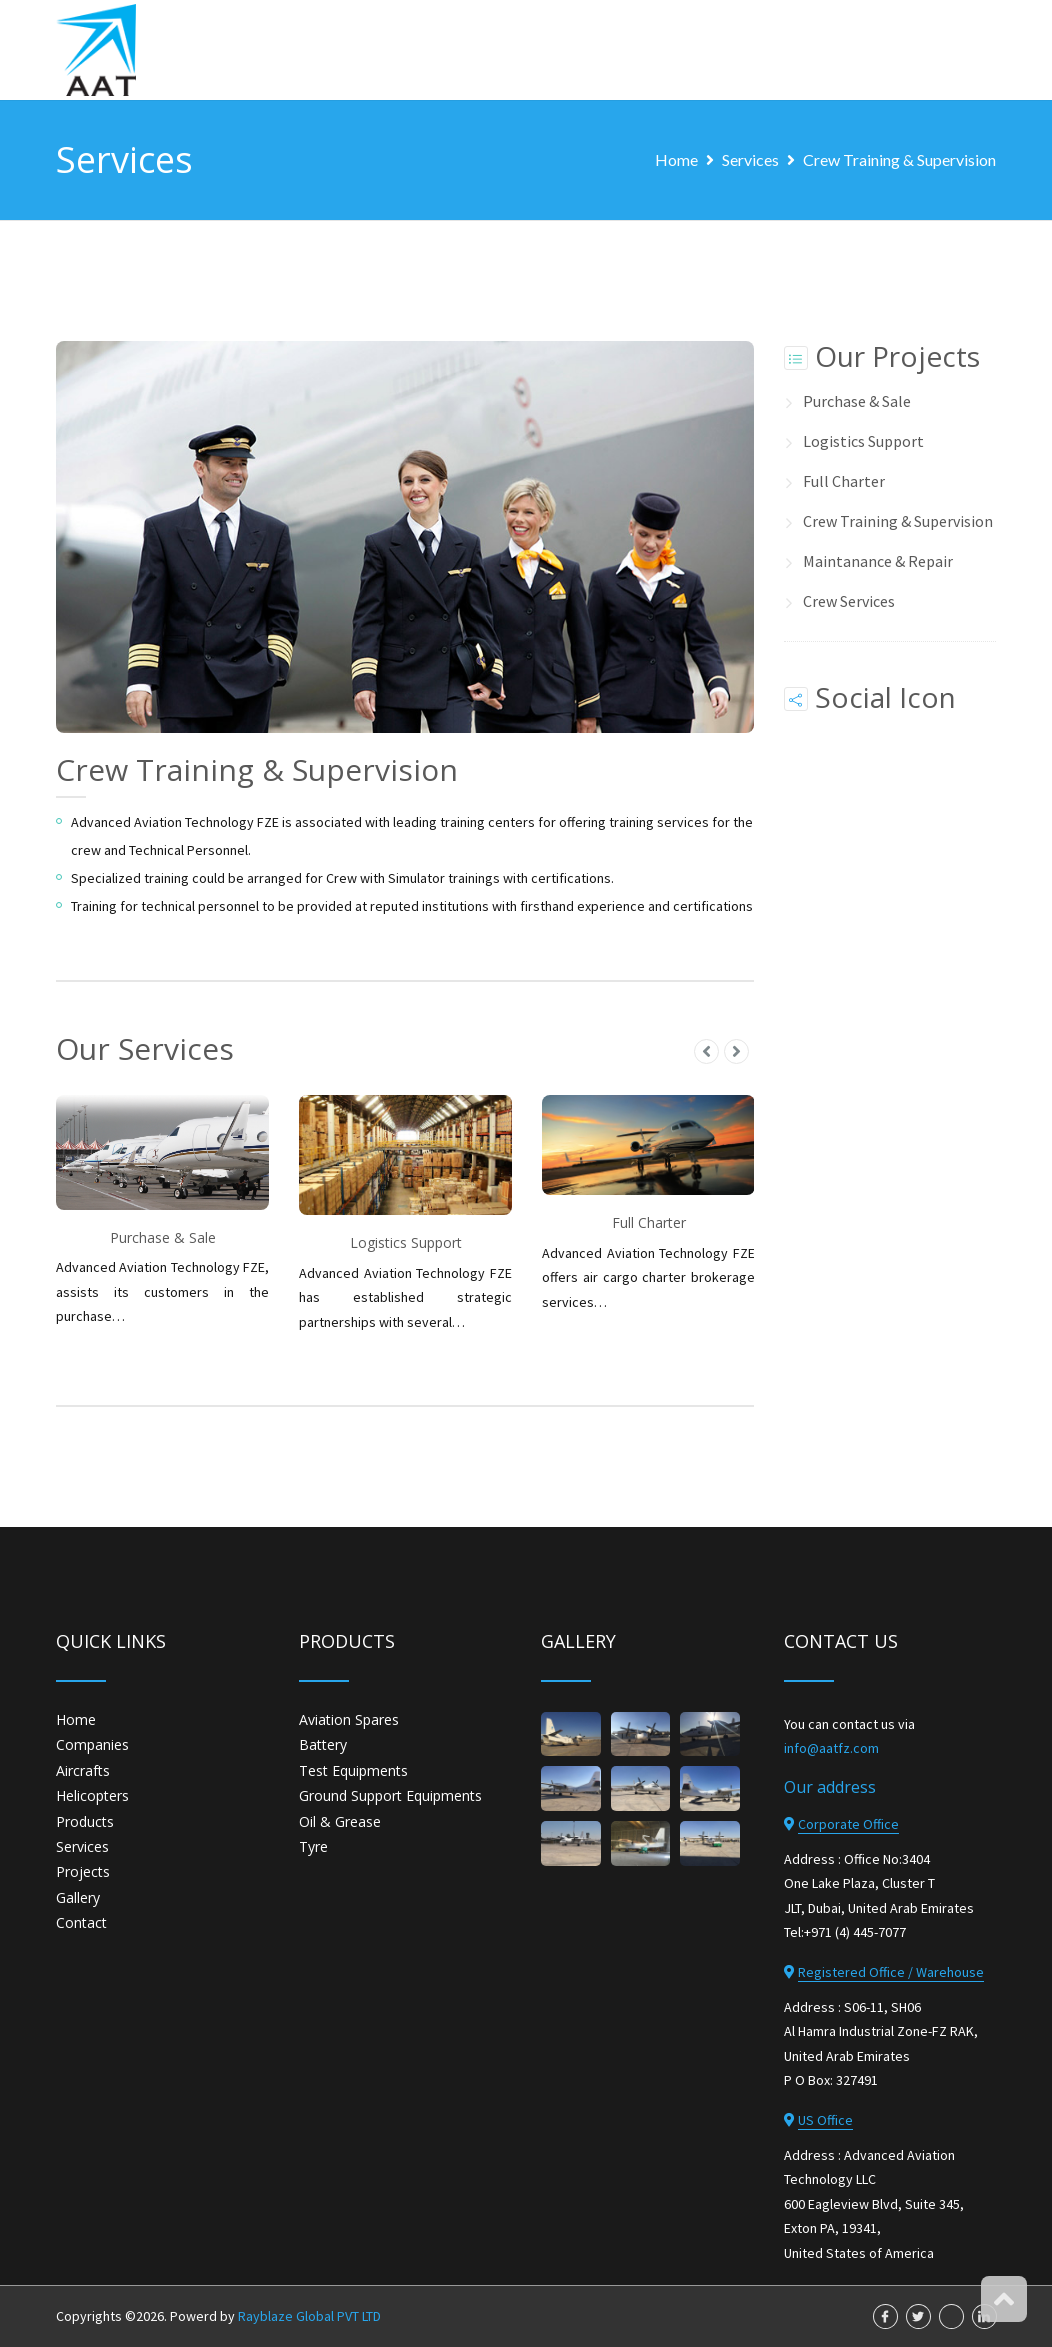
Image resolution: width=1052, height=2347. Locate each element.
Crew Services (849, 601)
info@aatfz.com (831, 1748)
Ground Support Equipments (390, 1795)
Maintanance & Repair (878, 561)
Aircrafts (83, 1769)
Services (750, 159)
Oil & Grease (340, 1820)
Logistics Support (863, 441)
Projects (83, 1871)
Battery (323, 1744)
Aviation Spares (349, 1719)
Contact (81, 1922)
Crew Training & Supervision (899, 159)
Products (85, 1820)
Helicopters (92, 1795)
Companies (92, 1744)
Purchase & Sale (857, 401)
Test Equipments (353, 1769)
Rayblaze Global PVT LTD (309, 2316)
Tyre (313, 1846)
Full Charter (844, 481)
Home (676, 159)
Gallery (78, 1896)
